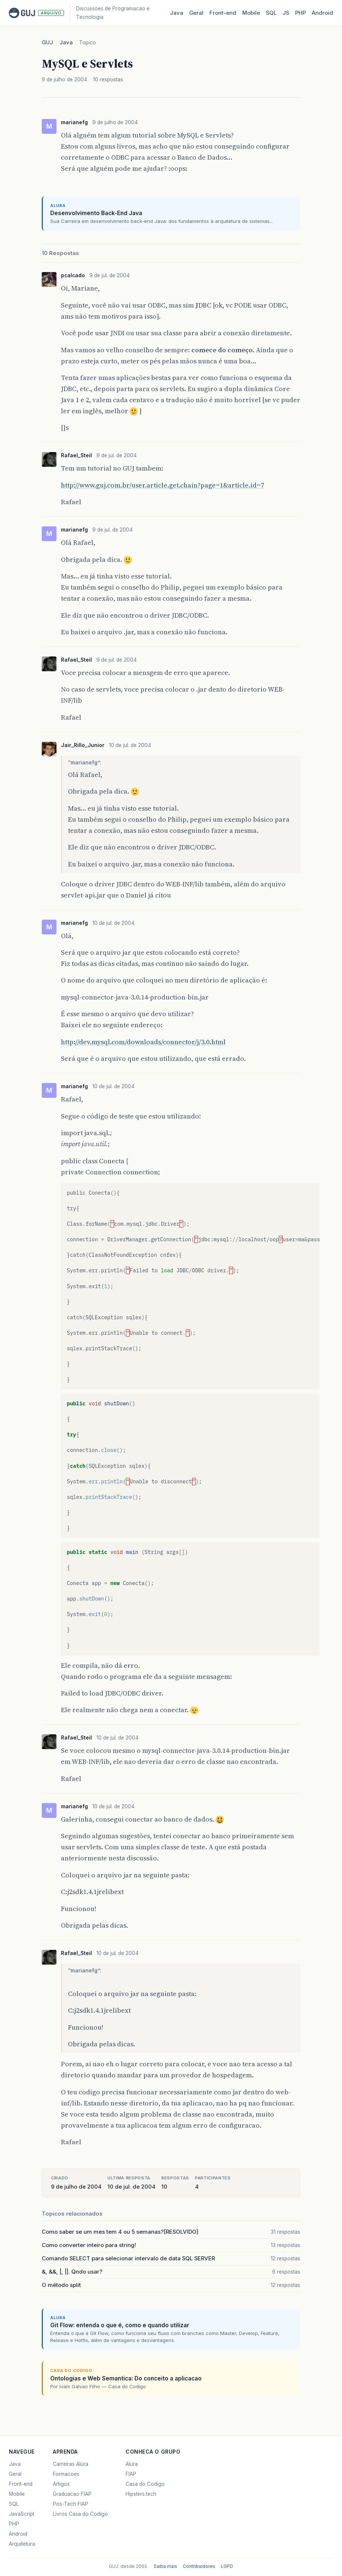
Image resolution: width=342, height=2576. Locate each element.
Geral (196, 12)
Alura (132, 2464)
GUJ (47, 42)
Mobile (251, 12)
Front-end (21, 2484)
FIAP (131, 2474)
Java (176, 12)
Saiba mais (165, 2566)
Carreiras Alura (70, 2464)
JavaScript (21, 2514)
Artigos (61, 2484)
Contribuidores (199, 2566)
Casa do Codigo (145, 2484)
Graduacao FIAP (72, 2494)
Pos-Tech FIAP (70, 2504)
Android (322, 12)
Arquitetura (22, 2544)
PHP (300, 12)
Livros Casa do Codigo (80, 2514)
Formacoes (66, 2474)
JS (286, 12)
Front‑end (222, 12)
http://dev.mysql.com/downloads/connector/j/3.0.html (143, 1041)
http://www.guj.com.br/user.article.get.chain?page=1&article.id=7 (162, 485)
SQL (271, 12)
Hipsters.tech (141, 2494)
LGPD (227, 2566)
